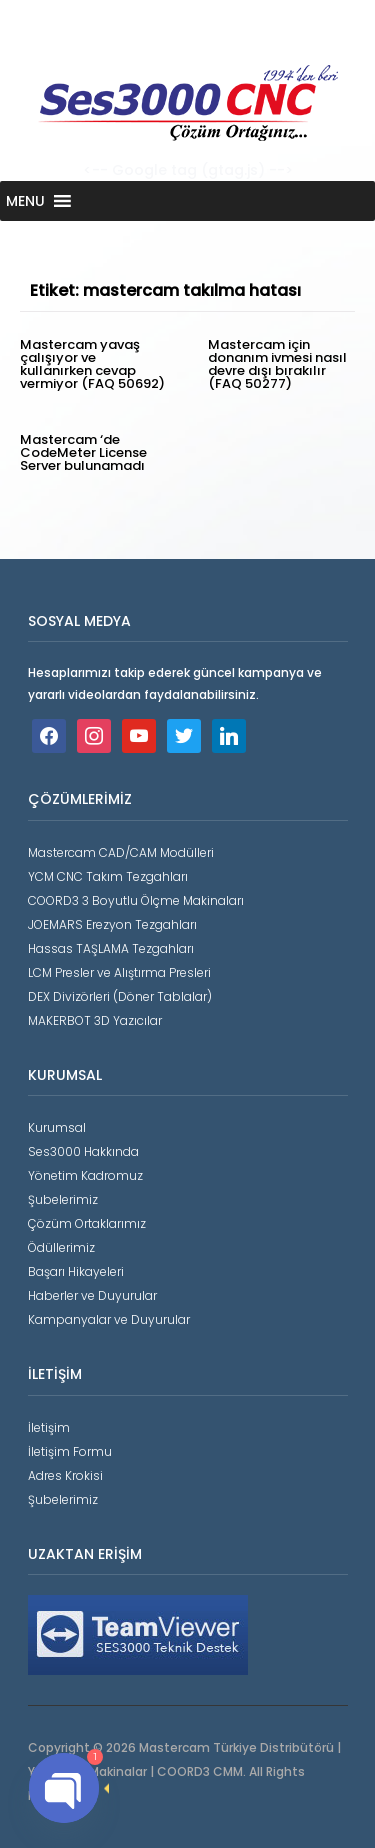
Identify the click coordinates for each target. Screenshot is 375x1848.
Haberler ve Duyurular (92, 1295)
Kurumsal (57, 1127)
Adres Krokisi (65, 1475)
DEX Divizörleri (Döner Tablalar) (120, 996)
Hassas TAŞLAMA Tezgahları (111, 948)
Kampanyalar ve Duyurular (109, 1319)
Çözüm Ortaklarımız (87, 1223)
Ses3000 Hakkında (83, 1151)
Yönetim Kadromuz (85, 1175)
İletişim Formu (70, 1451)
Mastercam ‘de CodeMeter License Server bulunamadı (83, 452)
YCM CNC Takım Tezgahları (108, 876)
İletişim (49, 1427)
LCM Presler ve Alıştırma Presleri (119, 972)
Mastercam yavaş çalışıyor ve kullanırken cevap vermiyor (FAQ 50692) (92, 364)
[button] (25, 201)
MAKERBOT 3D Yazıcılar (95, 1020)
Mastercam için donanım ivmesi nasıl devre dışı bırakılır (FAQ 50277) (277, 364)
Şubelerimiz (63, 1199)
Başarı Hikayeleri (76, 1271)
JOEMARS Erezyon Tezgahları (112, 924)
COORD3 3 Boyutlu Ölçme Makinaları (136, 900)
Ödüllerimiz (61, 1247)
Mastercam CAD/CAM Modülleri (121, 852)
